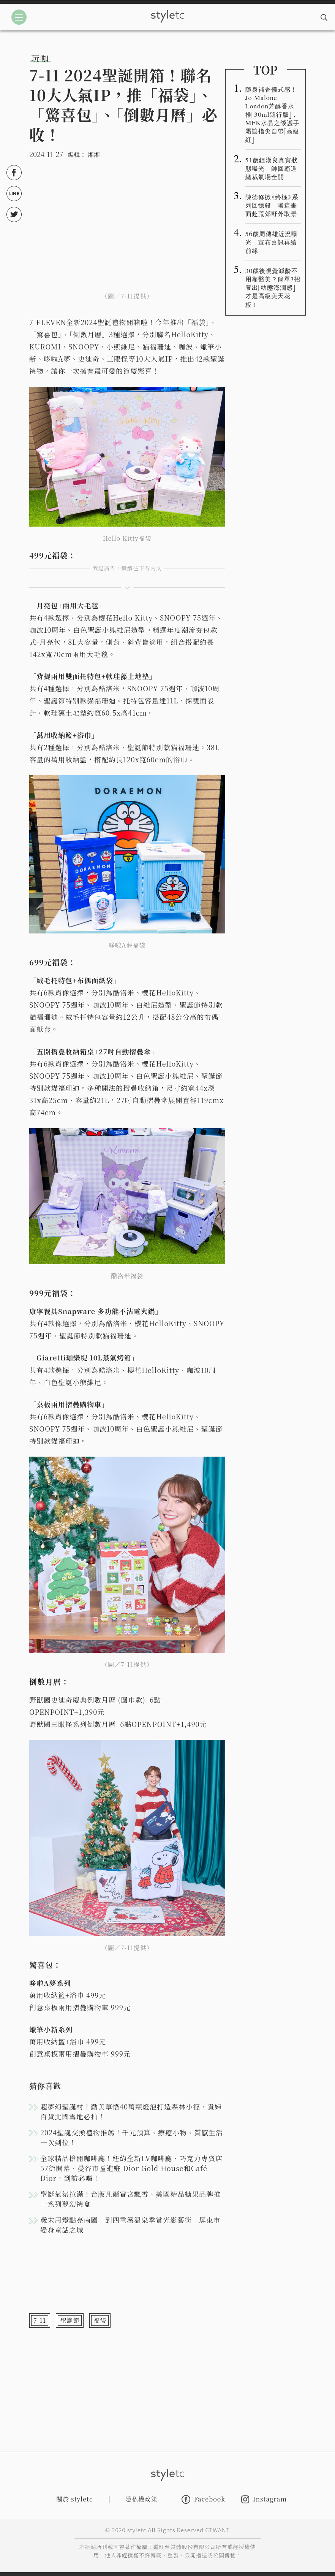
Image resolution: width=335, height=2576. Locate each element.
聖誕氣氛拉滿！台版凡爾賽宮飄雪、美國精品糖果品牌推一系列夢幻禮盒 (130, 2199)
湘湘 (94, 154)
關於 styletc (74, 2499)
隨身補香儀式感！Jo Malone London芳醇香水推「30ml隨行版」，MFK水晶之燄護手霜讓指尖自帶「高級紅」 (272, 114)
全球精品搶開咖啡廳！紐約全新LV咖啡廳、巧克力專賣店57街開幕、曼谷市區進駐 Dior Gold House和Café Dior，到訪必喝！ (131, 2168)
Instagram (264, 2499)
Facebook (203, 2499)
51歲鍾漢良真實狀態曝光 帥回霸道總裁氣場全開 (271, 168)
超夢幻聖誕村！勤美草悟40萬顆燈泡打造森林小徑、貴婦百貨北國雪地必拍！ (131, 2111)
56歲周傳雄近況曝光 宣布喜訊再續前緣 (271, 242)
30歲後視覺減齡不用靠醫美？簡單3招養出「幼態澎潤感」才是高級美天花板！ (273, 287)
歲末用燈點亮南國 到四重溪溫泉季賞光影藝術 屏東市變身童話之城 (130, 2225)
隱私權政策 (141, 2499)
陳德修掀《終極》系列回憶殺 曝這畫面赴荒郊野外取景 (272, 205)
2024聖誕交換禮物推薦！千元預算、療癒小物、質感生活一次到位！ (131, 2137)
